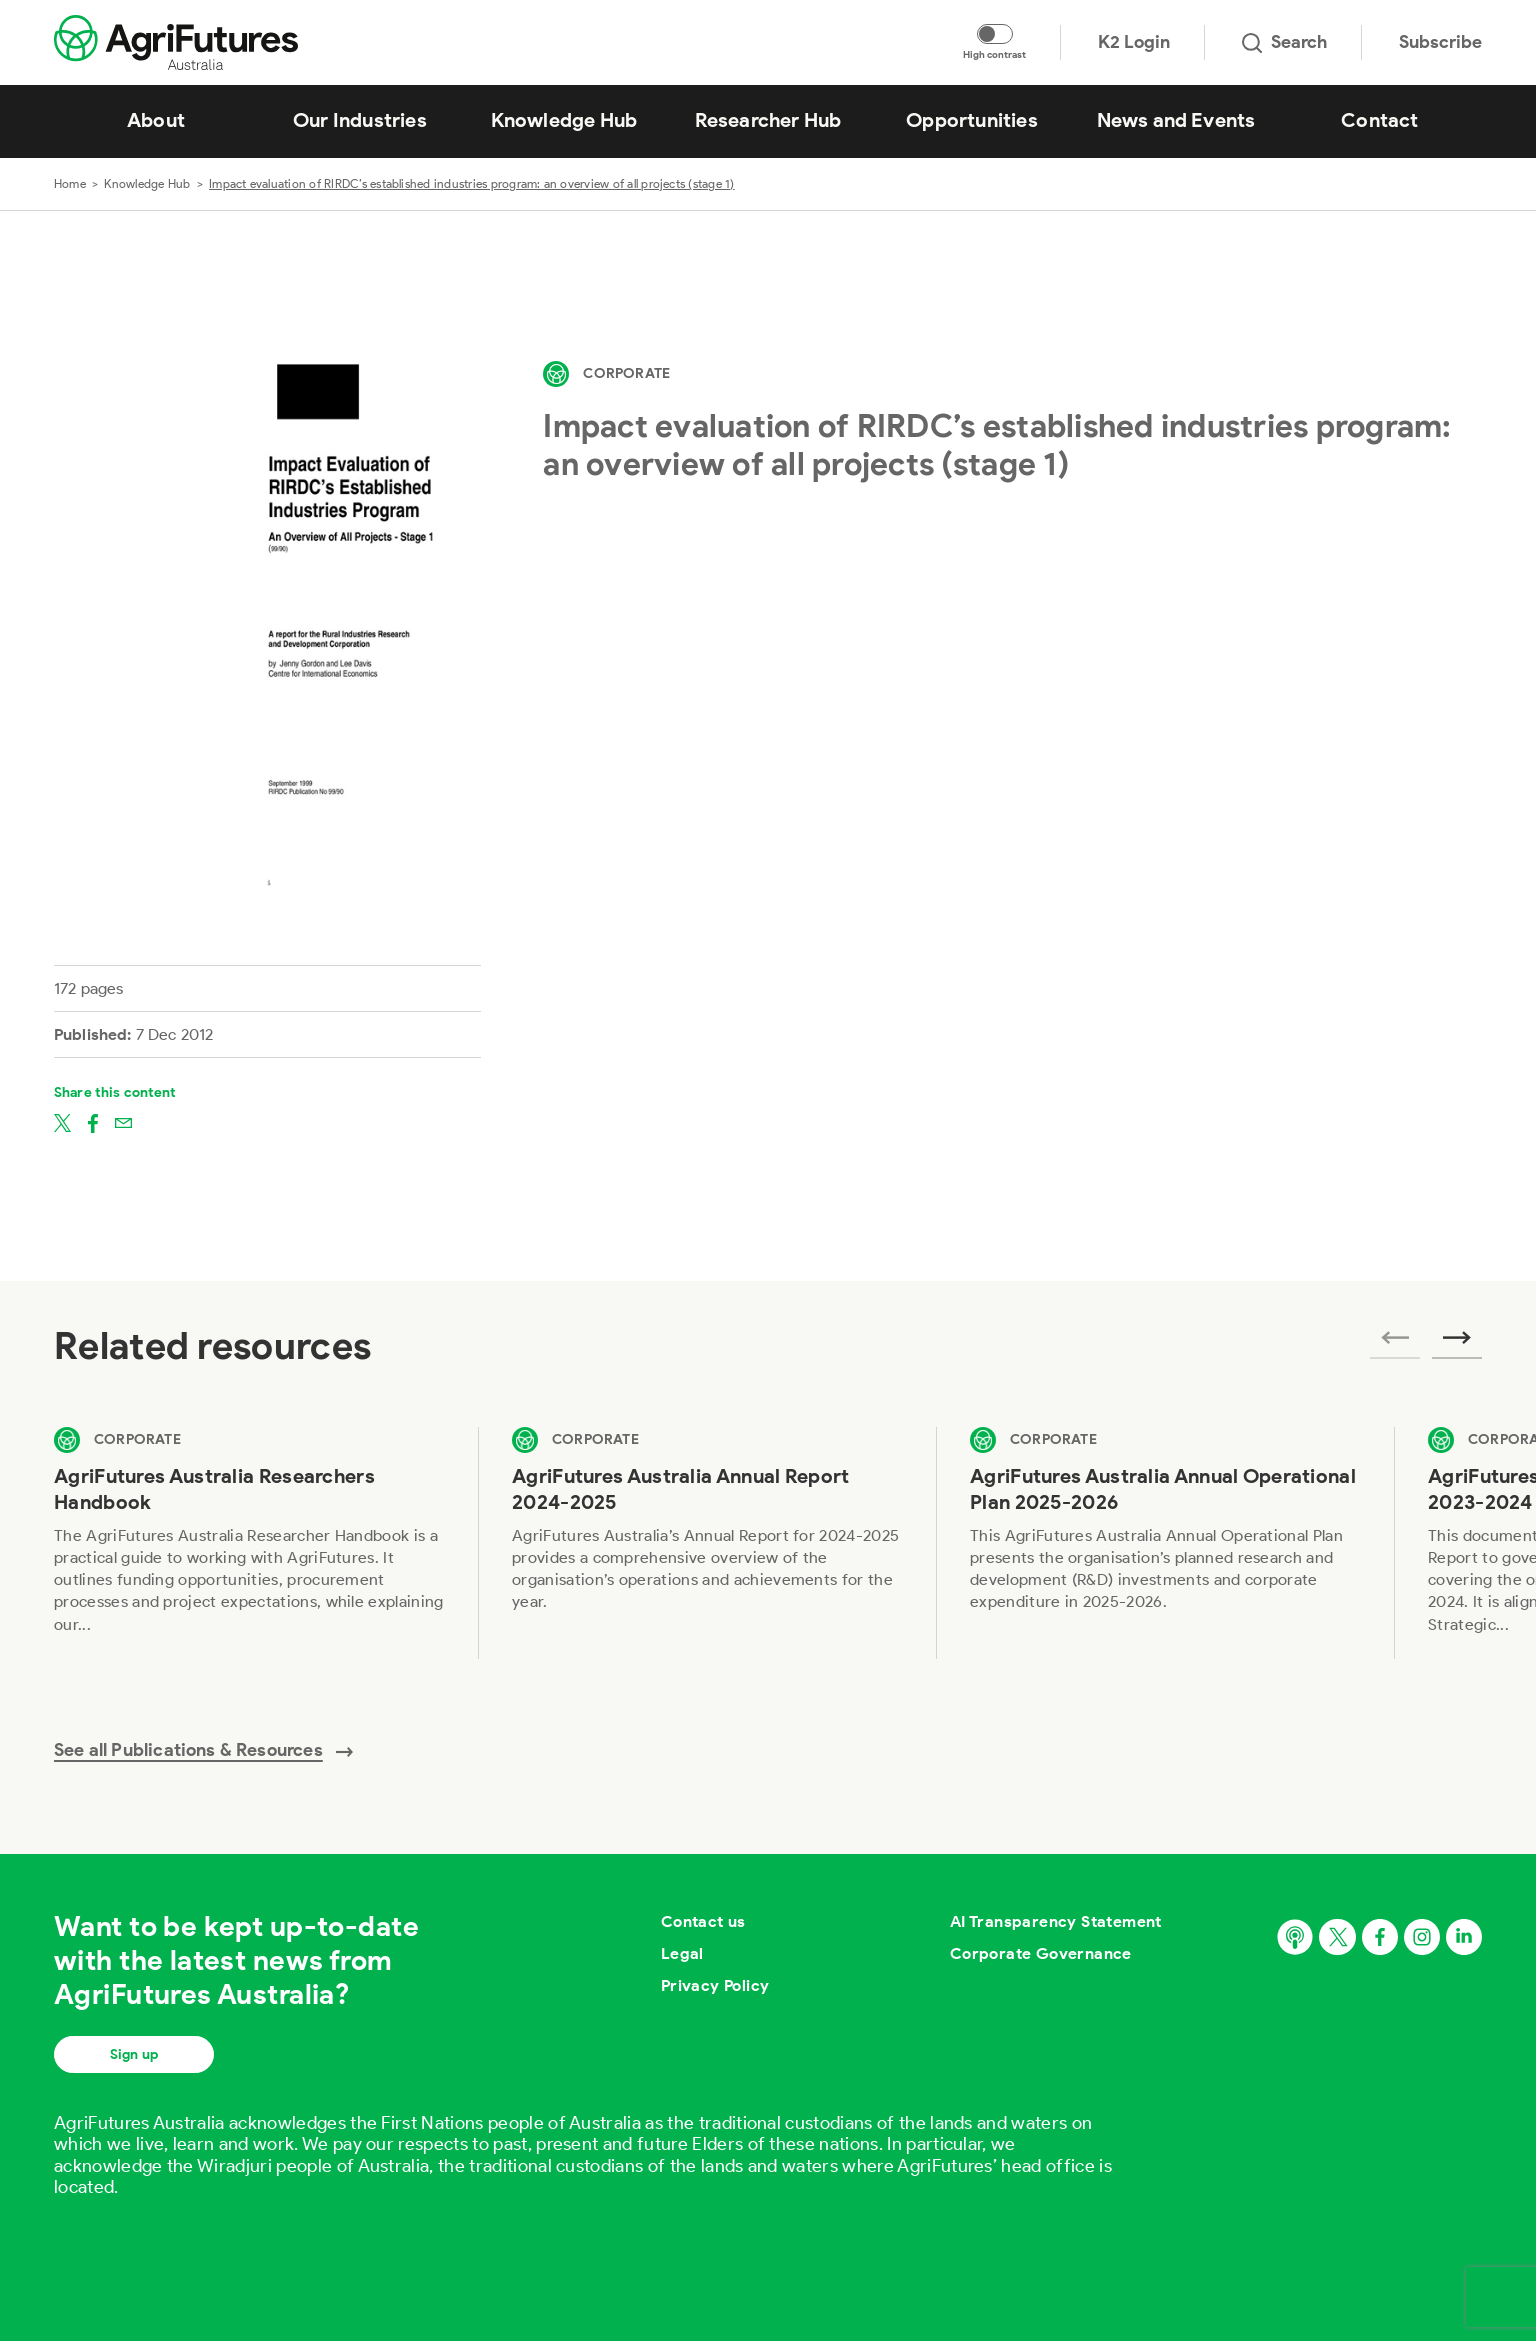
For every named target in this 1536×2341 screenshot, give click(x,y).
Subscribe (1440, 42)
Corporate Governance (1041, 1953)
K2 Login (1134, 42)
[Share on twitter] (62, 1122)
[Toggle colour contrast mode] (995, 34)
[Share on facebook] (93, 1122)
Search (1284, 42)
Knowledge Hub (147, 183)
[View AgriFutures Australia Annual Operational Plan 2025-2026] (1165, 1542)
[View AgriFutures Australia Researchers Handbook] (249, 1542)
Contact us (703, 1921)
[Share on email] (123, 1122)
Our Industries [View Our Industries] (360, 120)
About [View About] (156, 120)
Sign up (134, 2054)
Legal (682, 1953)
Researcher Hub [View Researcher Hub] (768, 120)
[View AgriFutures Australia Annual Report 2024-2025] (707, 1542)
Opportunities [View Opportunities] (972, 120)
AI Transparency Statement (1056, 1921)
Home (70, 183)
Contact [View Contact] (1379, 120)
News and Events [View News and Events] (1176, 120)
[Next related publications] (1457, 1344)
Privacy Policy (715, 1985)
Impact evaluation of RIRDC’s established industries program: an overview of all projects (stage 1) (472, 183)
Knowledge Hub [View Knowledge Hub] (564, 120)
